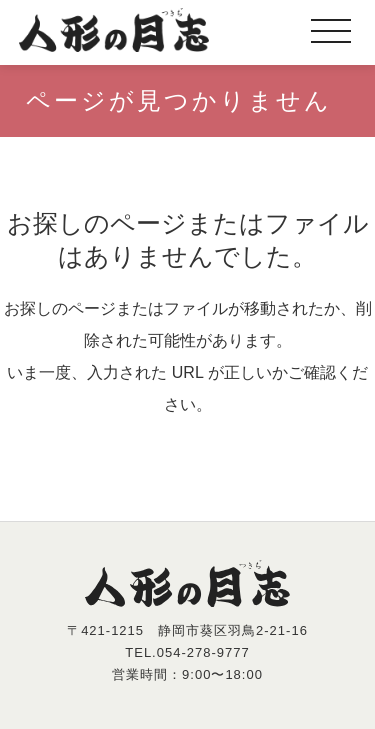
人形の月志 (114, 30)
